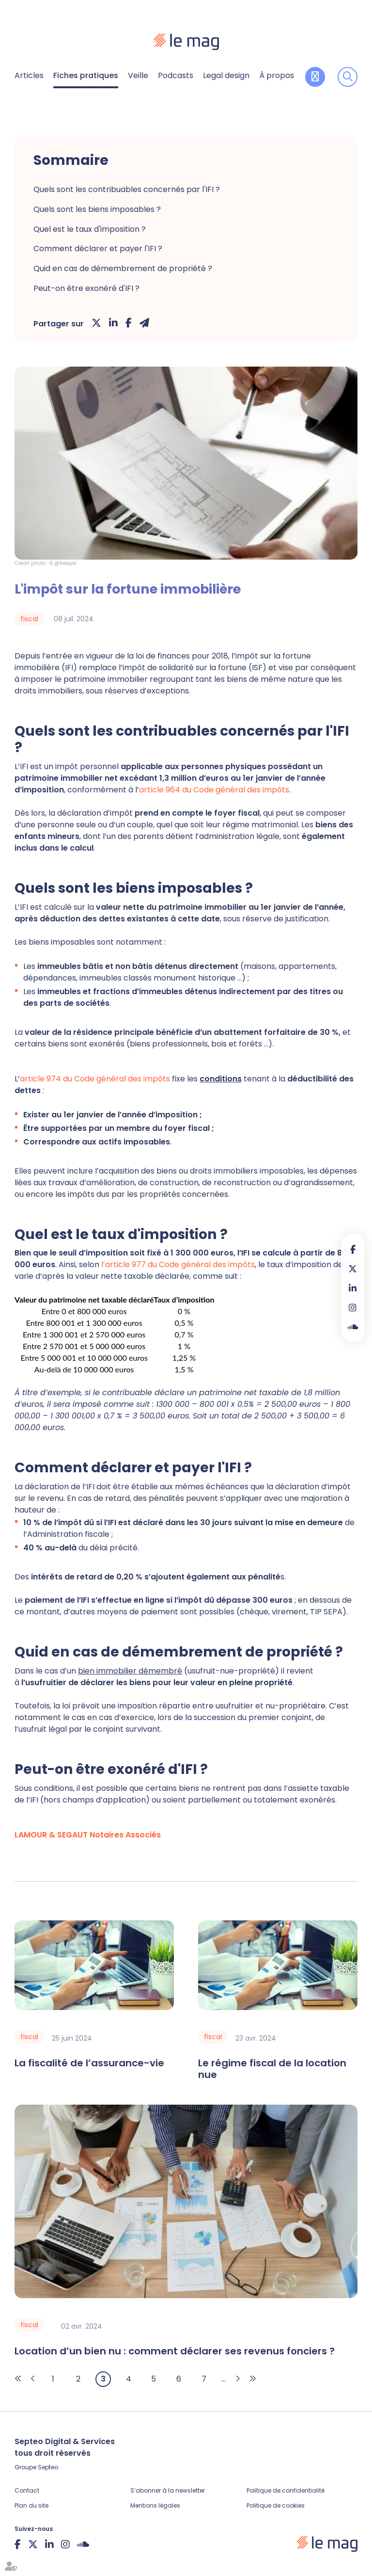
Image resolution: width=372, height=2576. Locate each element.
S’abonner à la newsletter (167, 2490)
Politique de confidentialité (286, 2490)
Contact (27, 2490)
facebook (352, 1249)
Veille (138, 75)
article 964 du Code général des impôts (214, 789)
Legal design (226, 75)
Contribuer (315, 77)
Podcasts (175, 75)
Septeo (48, 2467)
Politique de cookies (276, 2505)
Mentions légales (155, 2505)
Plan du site (31, 2505)
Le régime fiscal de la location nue (272, 2068)
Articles (29, 75)
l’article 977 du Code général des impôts (178, 1264)
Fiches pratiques (85, 75)
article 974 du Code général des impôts (95, 1078)
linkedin (352, 1288)
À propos (276, 75)
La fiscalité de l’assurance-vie (89, 2063)
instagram (352, 1307)
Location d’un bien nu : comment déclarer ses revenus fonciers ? (175, 2351)
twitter (352, 1268)
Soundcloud (352, 1327)
